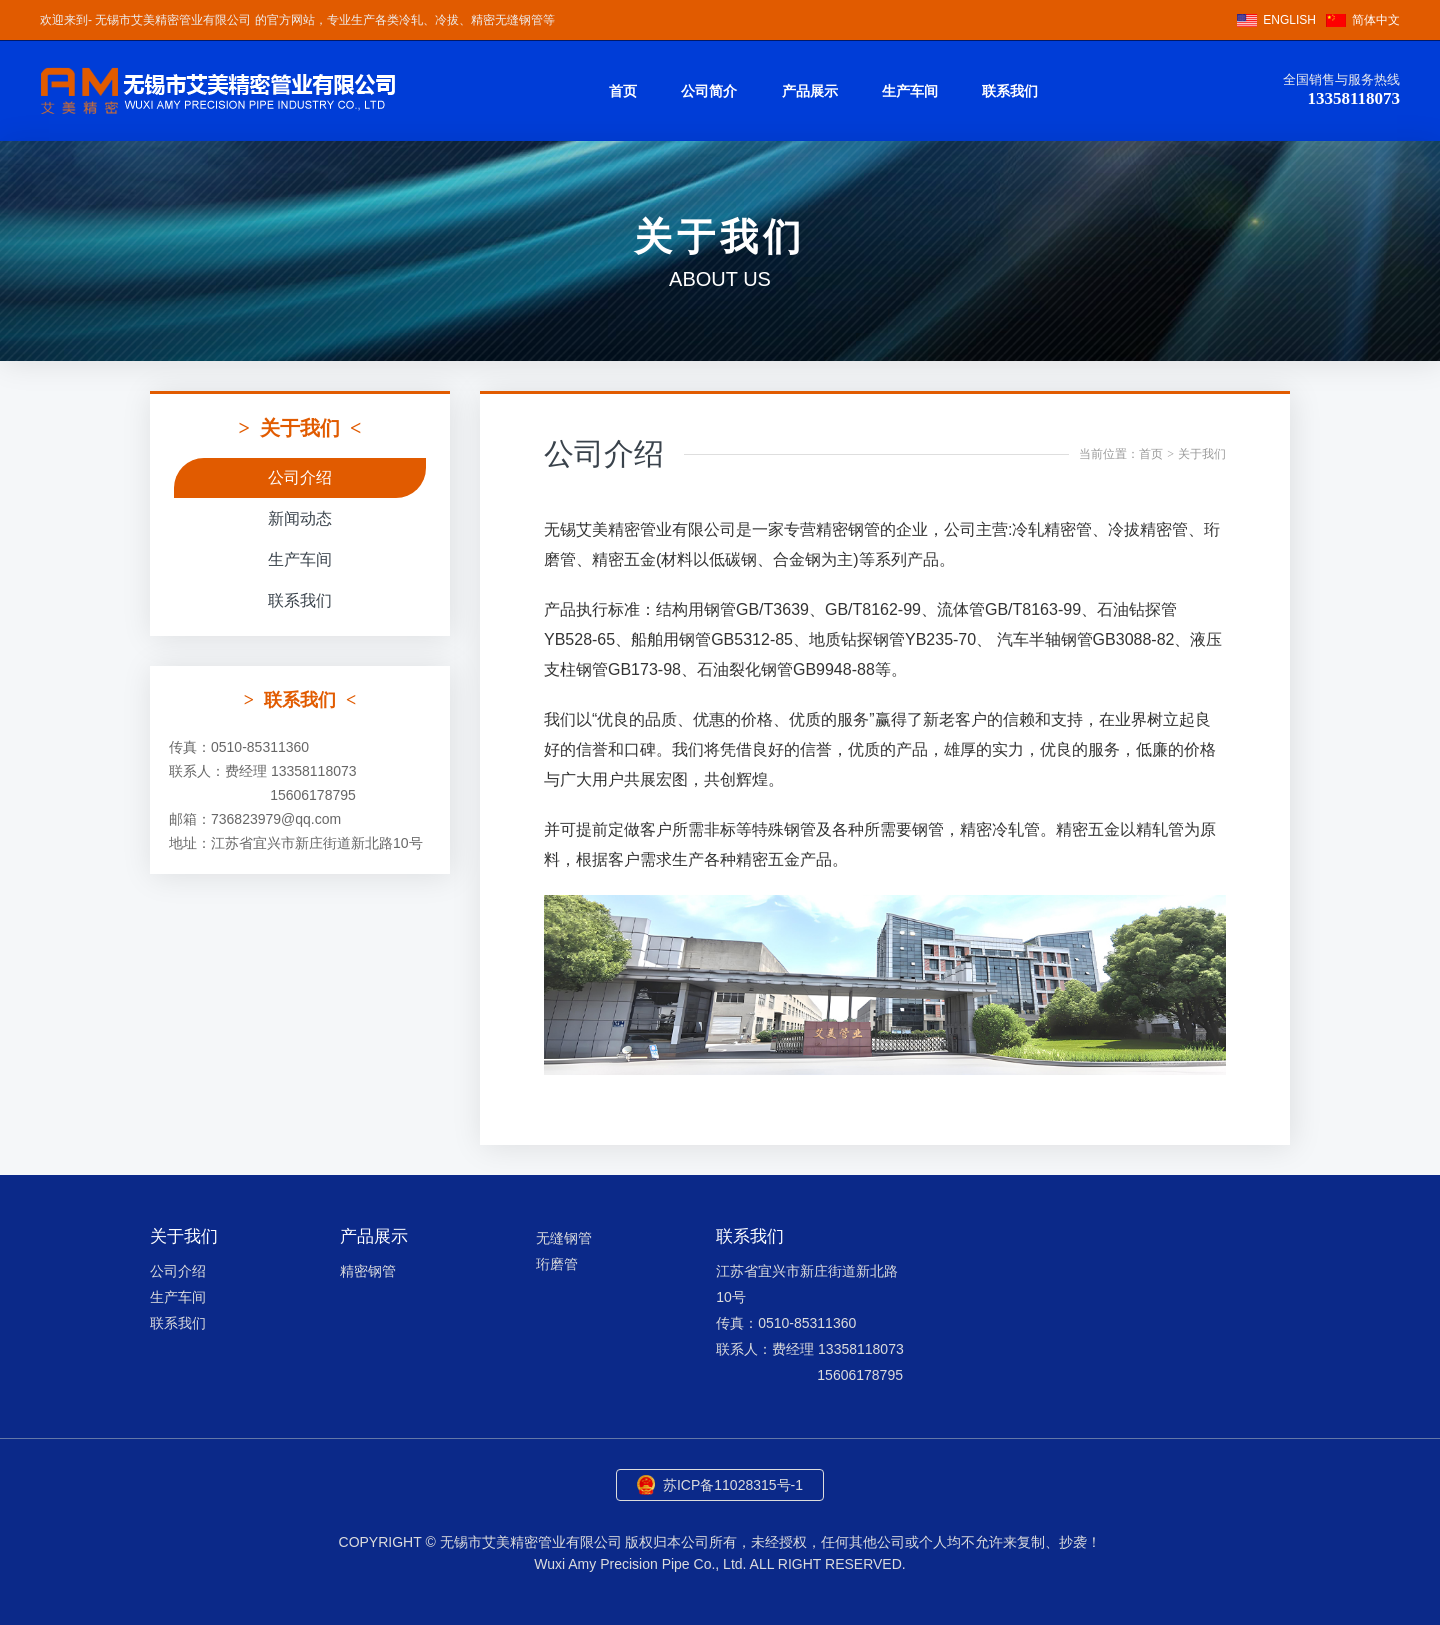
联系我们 (1010, 91)
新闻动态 (300, 518)
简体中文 (1376, 20)
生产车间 (910, 91)
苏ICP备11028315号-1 (733, 1485)
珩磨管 (557, 1264)
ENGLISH (1289, 20)
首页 (623, 91)
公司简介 (709, 91)
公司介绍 (300, 477)
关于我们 (1202, 454)
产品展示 (810, 91)
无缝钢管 (564, 1238)
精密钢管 (368, 1271)
